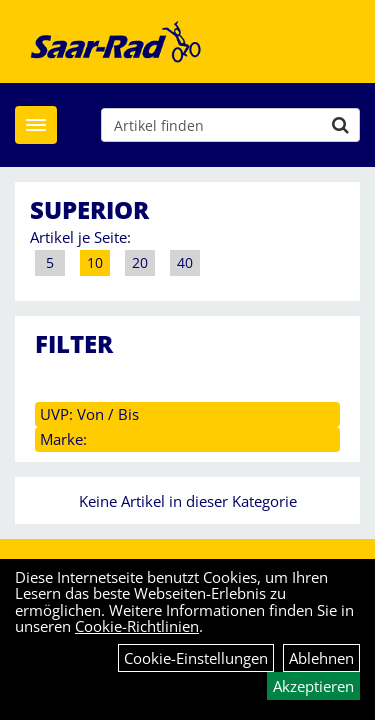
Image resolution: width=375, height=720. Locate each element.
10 (95, 262)
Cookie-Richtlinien (137, 626)
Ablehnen (321, 658)
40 (185, 262)
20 (140, 262)
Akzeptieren (313, 686)
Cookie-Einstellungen (196, 658)
